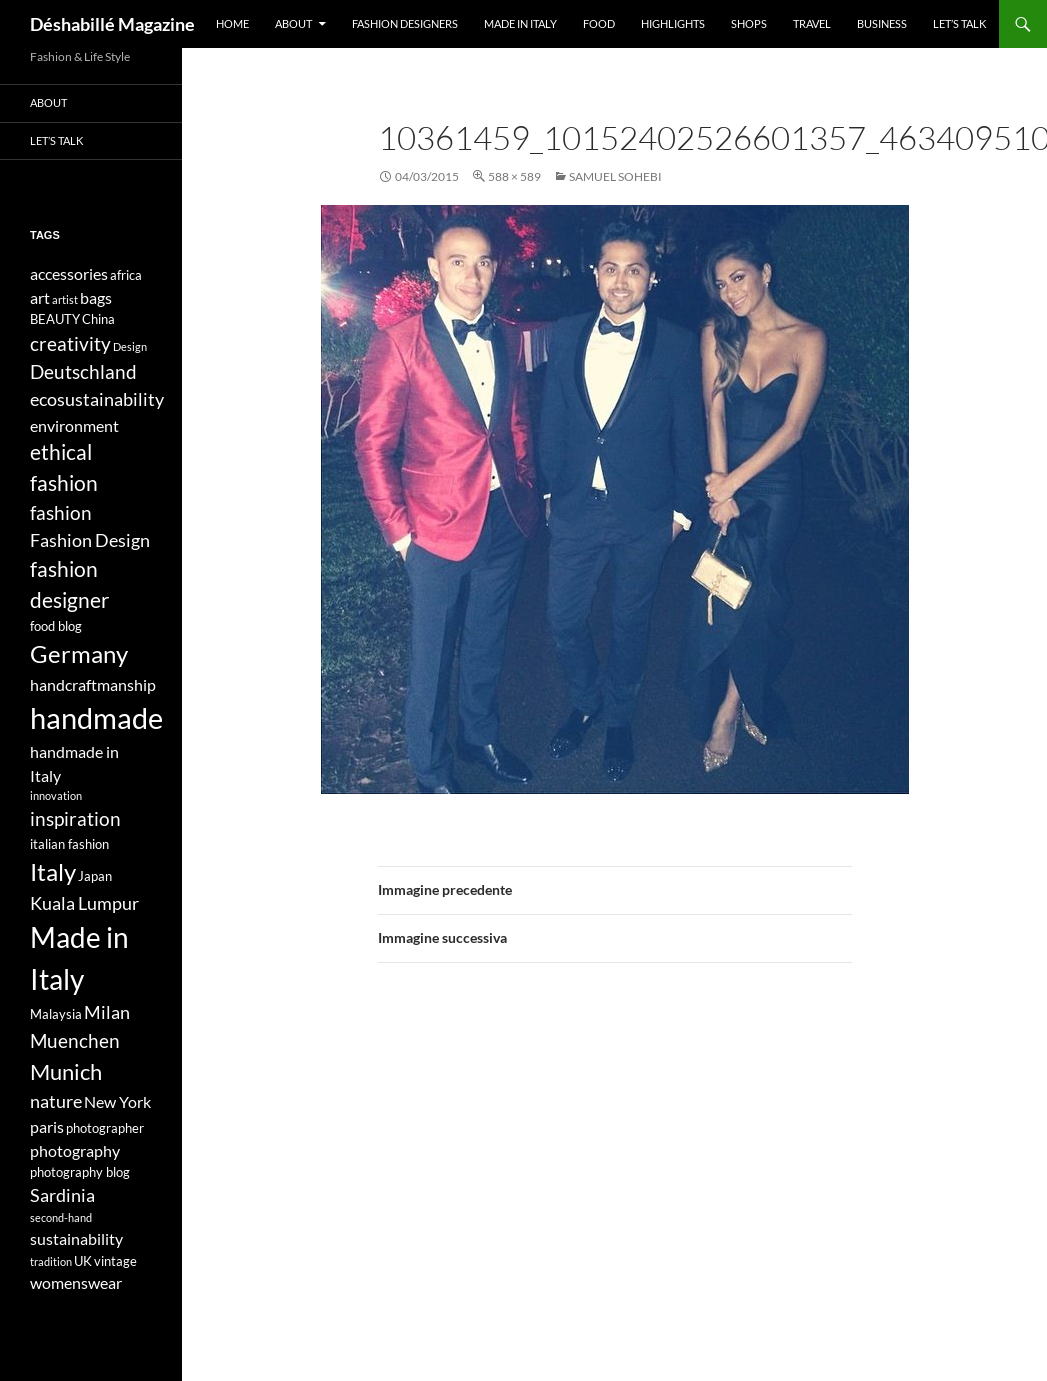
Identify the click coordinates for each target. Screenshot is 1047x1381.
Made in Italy (520, 23)
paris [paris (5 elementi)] (47, 1126)
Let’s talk (959, 23)
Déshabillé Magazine (112, 24)
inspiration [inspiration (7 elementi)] (75, 818)
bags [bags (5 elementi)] (96, 297)
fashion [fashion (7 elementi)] (61, 512)
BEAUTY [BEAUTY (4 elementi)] (55, 319)
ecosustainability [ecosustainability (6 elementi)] (97, 399)
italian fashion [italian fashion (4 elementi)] (69, 844)
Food (599, 23)
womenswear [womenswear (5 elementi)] (76, 1282)
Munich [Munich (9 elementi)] (66, 1071)
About (293, 23)
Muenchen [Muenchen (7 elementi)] (75, 1040)
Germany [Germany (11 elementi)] (79, 653)
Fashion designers (405, 23)
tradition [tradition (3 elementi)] (51, 1261)
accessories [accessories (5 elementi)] (69, 273)
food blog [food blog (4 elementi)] (56, 626)
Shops (749, 23)
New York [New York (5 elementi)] (117, 1101)
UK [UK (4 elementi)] (83, 1261)
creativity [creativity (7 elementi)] (70, 343)
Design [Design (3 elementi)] (130, 346)
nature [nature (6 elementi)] (56, 1101)
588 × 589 (514, 176)
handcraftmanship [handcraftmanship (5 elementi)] (93, 684)
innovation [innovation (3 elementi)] (56, 795)
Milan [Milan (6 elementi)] (107, 1012)
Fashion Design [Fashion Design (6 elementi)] (90, 540)
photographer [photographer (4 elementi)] (105, 1128)
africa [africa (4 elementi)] (126, 275)
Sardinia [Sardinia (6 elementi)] (62, 1195)
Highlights (673, 23)
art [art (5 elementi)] (40, 297)
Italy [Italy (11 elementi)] (53, 871)
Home (232, 23)
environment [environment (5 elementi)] (74, 425)
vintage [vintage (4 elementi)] (115, 1261)
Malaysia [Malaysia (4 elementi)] (56, 1014)
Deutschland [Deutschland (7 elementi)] (83, 371)
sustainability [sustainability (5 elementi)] (76, 1238)
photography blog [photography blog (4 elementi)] (80, 1172)
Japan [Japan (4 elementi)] (95, 876)
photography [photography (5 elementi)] (75, 1150)
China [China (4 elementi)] (98, 319)
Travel (812, 23)
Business (882, 23)
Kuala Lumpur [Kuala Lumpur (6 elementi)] (84, 903)
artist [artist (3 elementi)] (65, 299)
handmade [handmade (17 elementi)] (96, 717)
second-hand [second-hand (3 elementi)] (61, 1217)
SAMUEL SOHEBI (615, 176)
